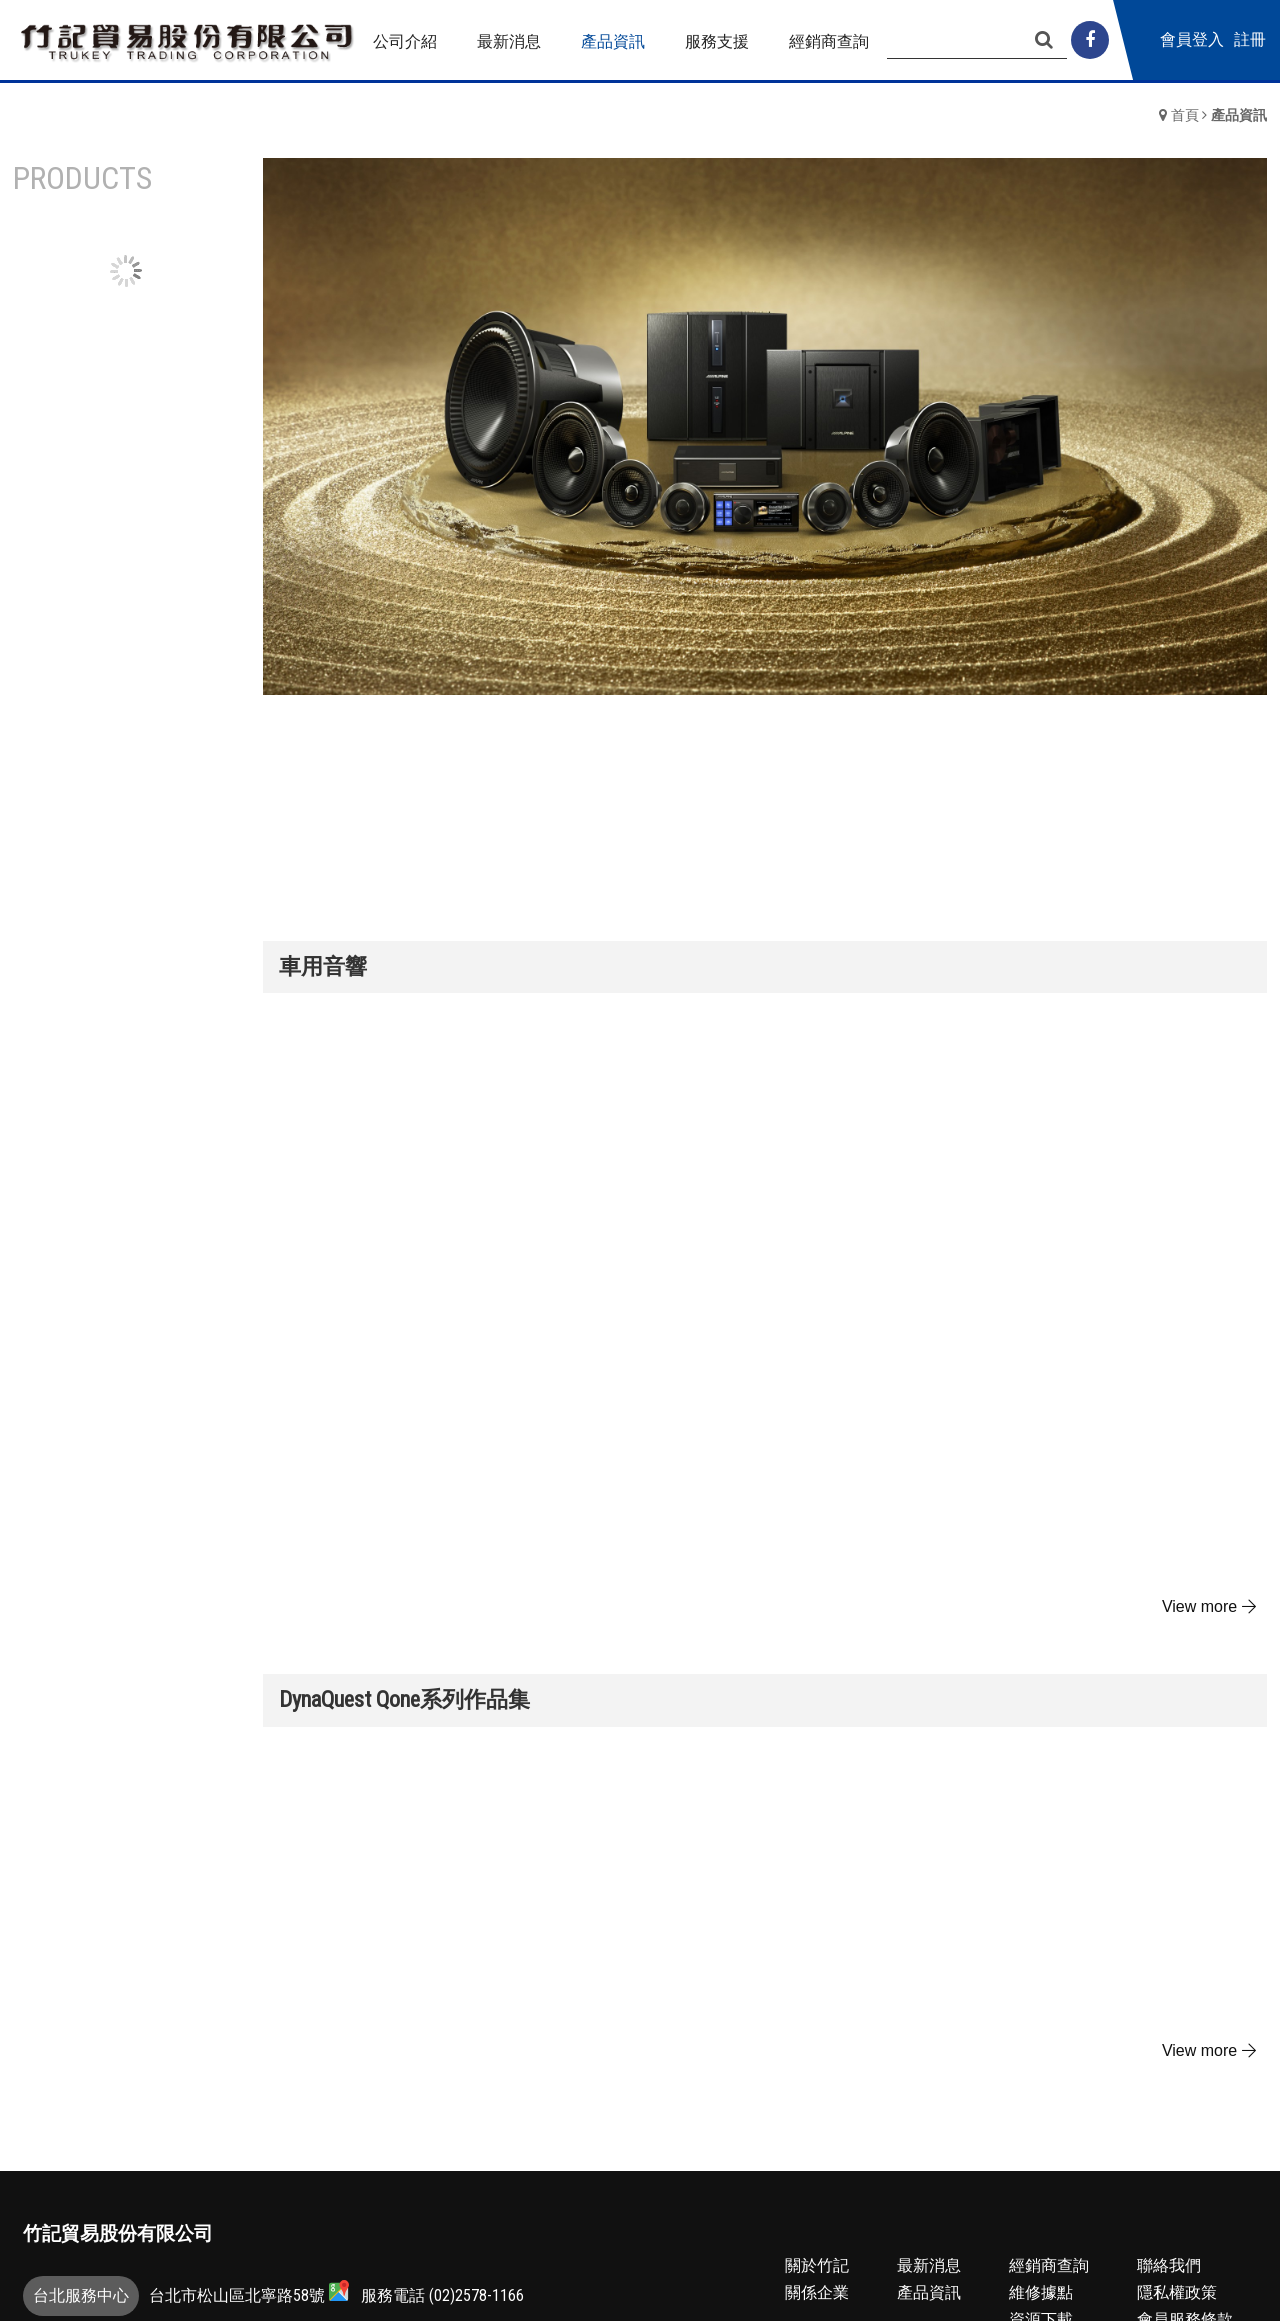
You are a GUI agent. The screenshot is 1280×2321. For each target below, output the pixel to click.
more (1211, 1607)
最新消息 (929, 2265)
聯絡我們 (1169, 2265)
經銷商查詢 (1049, 2265)
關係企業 (817, 2292)
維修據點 (1041, 2292)
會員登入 (1233, 39)
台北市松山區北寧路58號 (249, 2292)
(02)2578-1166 (476, 2295)
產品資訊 (929, 2292)
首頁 (1185, 115)
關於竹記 (817, 2265)
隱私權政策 (1177, 2292)
